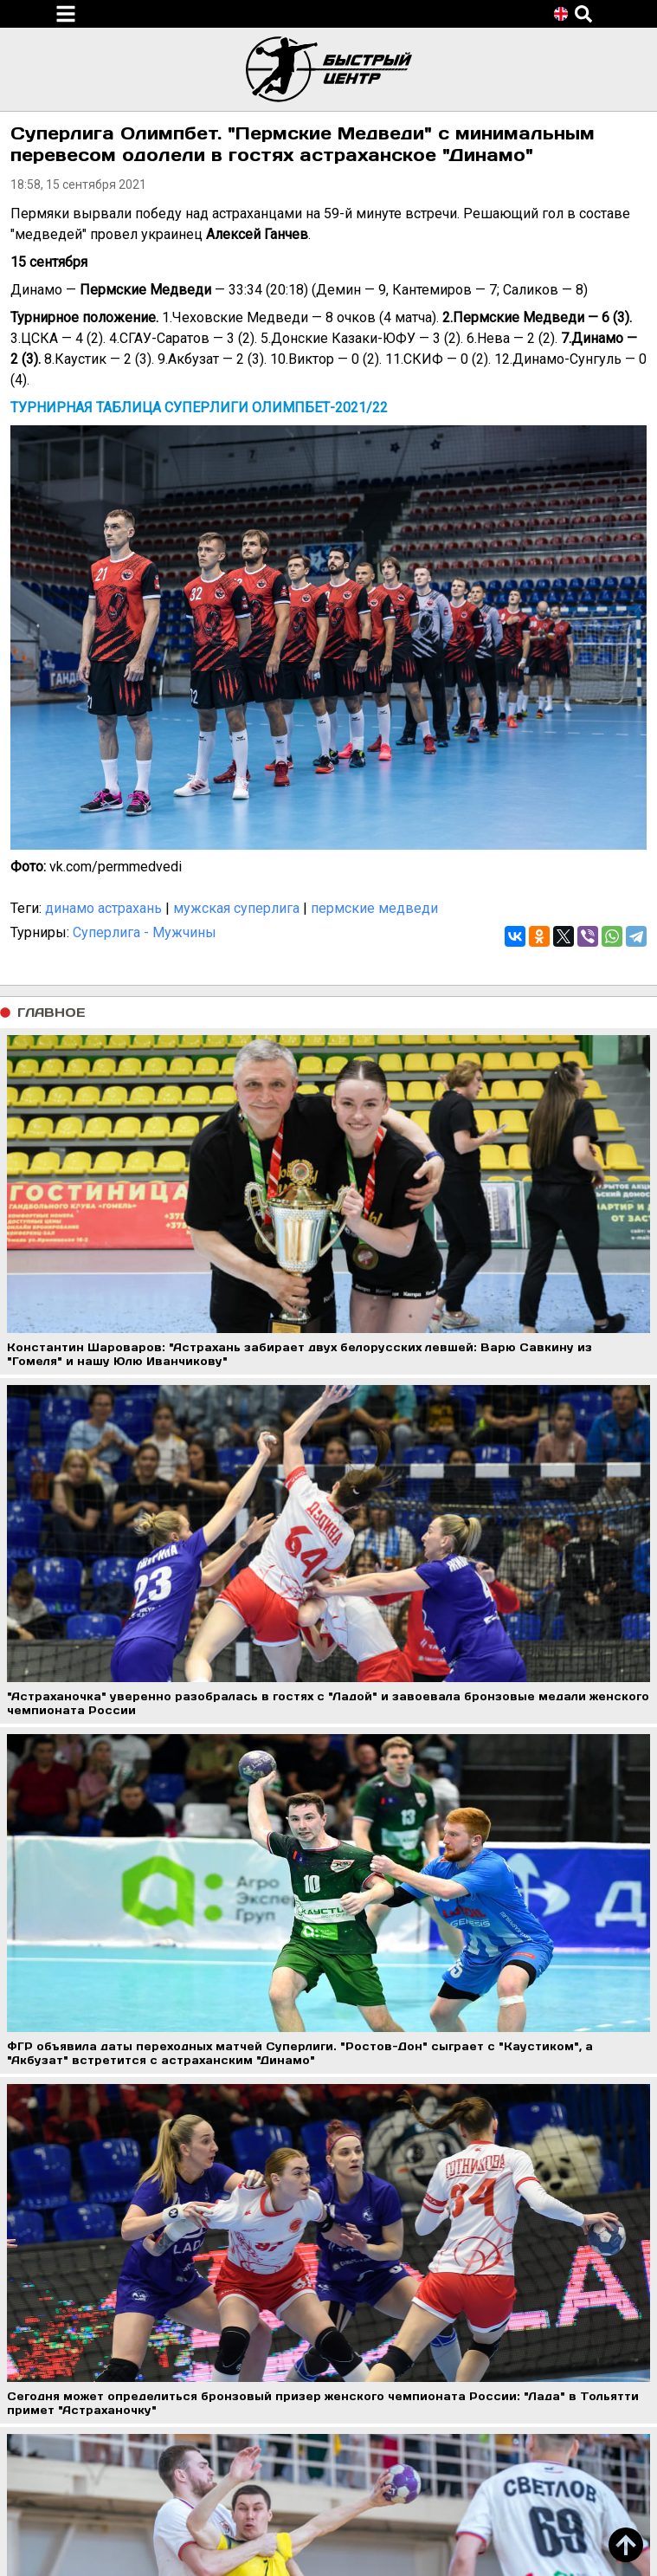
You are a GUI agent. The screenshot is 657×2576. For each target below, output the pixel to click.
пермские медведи (374, 908)
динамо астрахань (103, 908)
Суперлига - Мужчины (144, 932)
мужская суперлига (236, 908)
